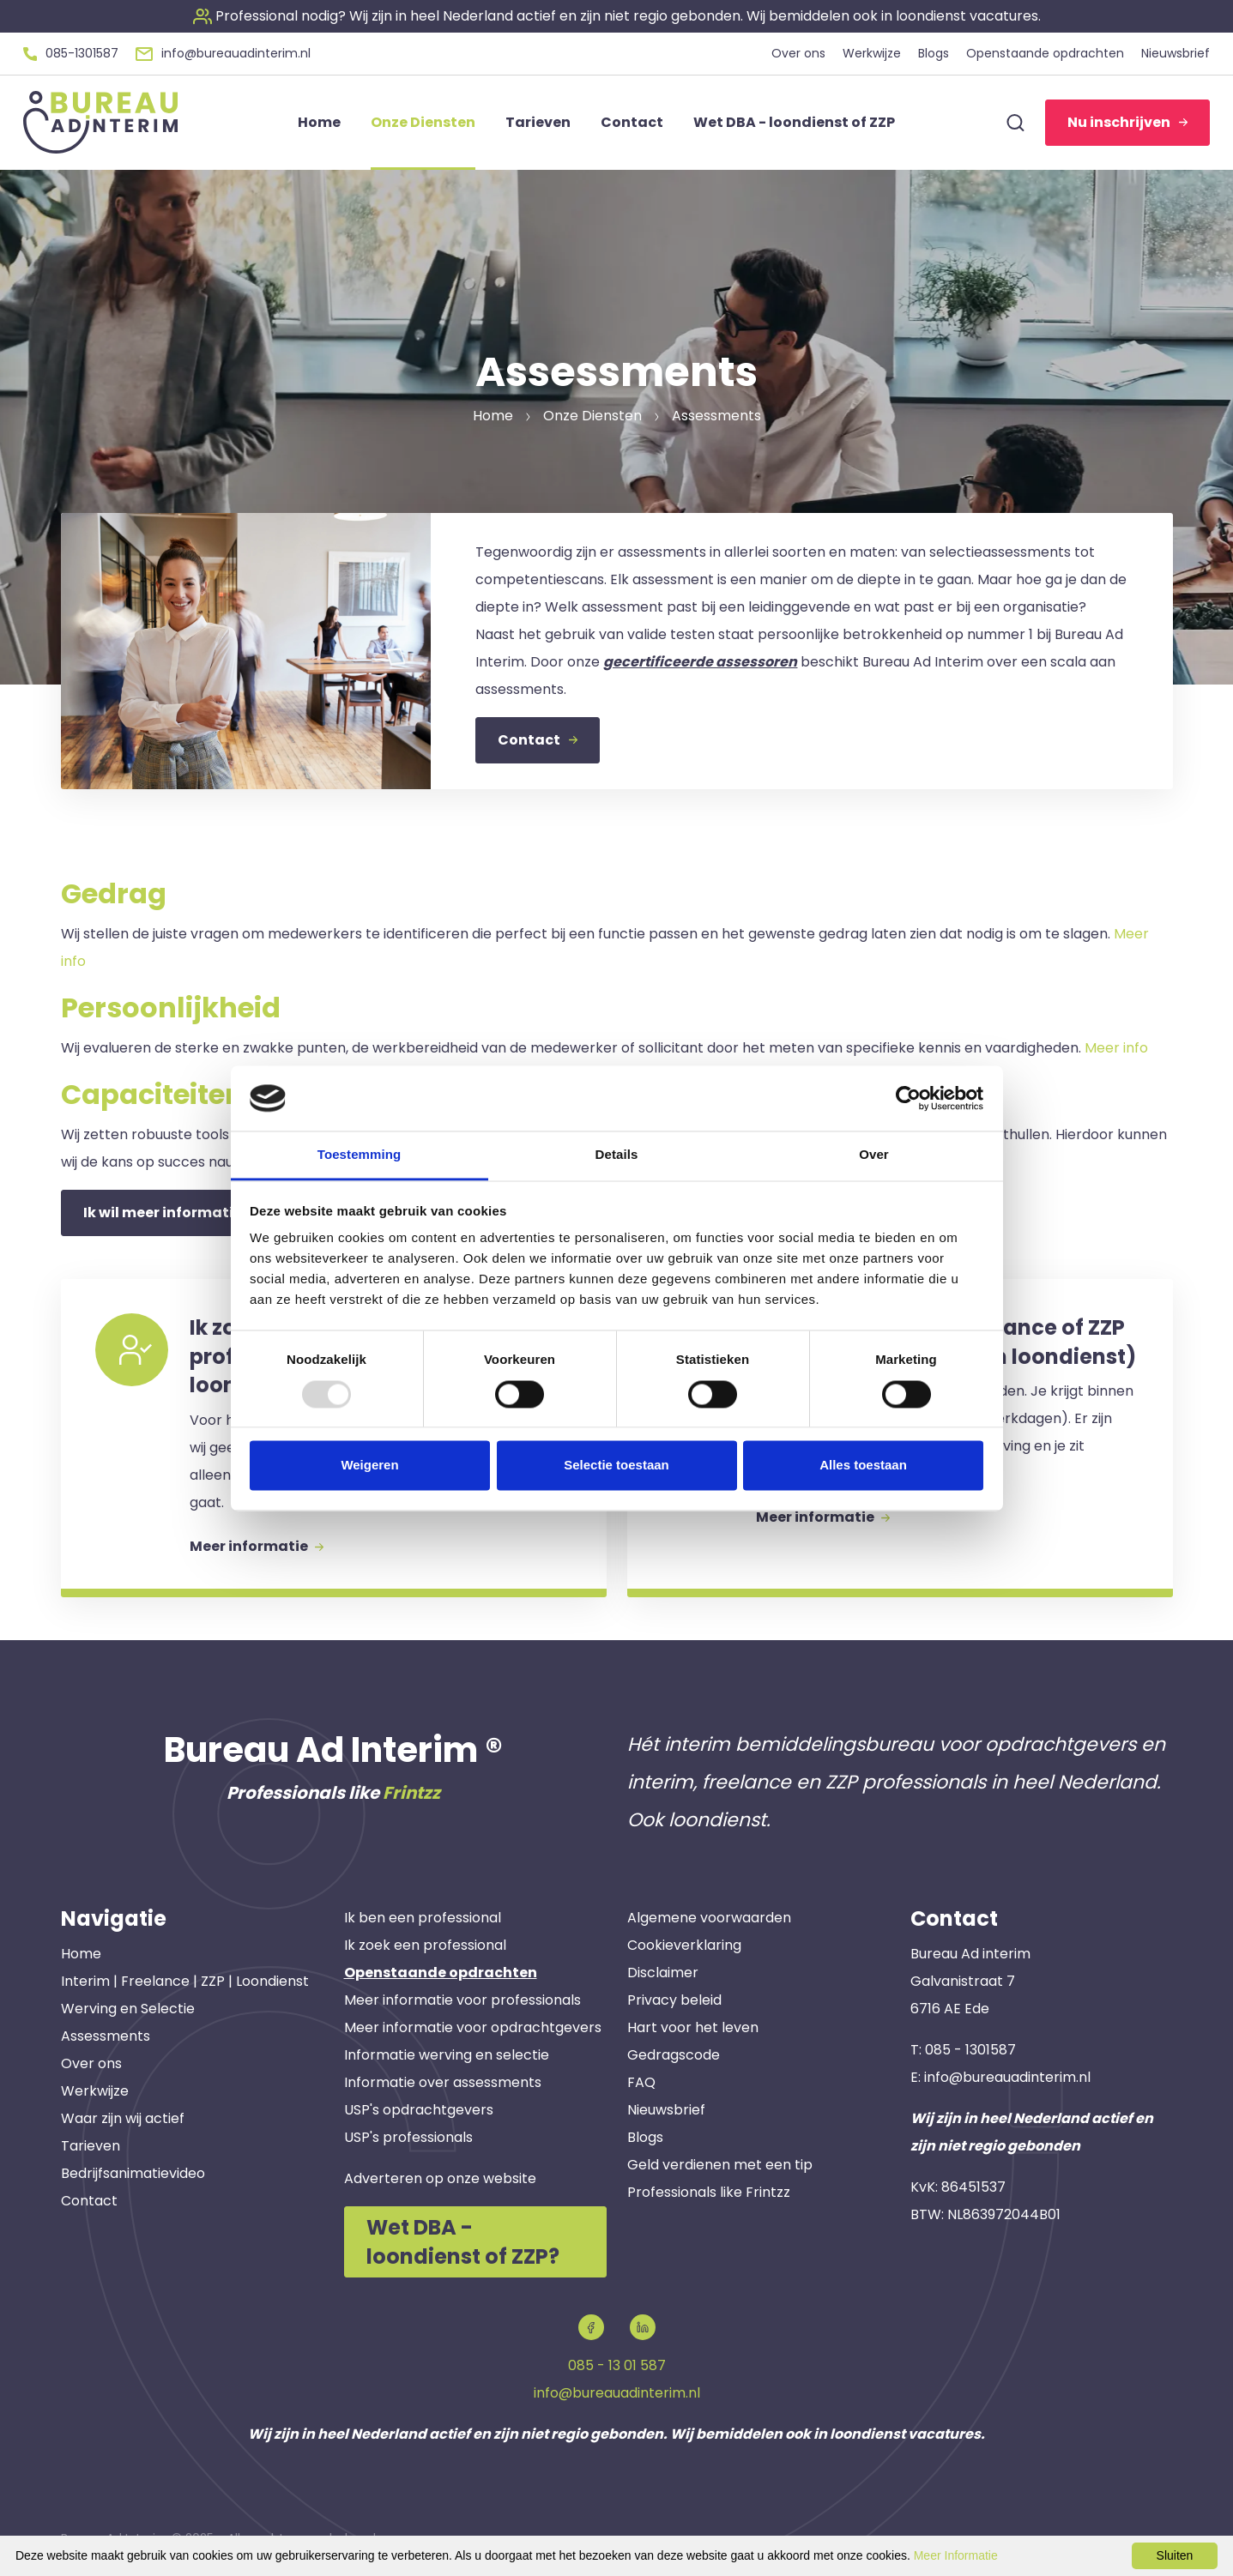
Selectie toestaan (616, 1465)
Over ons (91, 2063)
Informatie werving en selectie (446, 2055)
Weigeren (369, 1465)
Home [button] (319, 122)
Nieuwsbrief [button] (1175, 53)
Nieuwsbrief (666, 2110)
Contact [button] (632, 122)
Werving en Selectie (128, 2008)
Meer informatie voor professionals (462, 2000)
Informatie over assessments (442, 2082)
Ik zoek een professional (425, 1945)
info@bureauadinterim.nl (1007, 2077)
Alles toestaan (863, 1465)
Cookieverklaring (684, 1945)
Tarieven (90, 2146)
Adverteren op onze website (440, 2178)
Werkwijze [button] (872, 53)
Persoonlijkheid (171, 1007)
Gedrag (113, 893)
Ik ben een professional (422, 1917)
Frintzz (411, 1793)
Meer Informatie (956, 2555)
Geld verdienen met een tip (720, 2165)
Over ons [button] (798, 53)
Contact (89, 2201)
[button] (617, 16)
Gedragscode (673, 2055)
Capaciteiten (152, 1094)
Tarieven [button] (538, 122)
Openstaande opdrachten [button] (1045, 53)
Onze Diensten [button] (423, 122)
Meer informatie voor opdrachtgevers (472, 2027)
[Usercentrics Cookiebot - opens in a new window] (908, 1098)
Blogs (645, 2137)
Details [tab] (616, 1155)
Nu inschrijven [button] (1127, 122)
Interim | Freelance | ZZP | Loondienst (185, 1981)
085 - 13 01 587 (617, 2365)
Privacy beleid (674, 2000)
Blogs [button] (933, 53)
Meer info (1116, 1048)
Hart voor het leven (693, 2027)
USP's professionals (408, 2137)
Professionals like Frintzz (708, 2192)
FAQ (641, 2082)
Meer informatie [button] (256, 1546)
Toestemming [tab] (359, 1155)
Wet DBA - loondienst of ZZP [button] (794, 122)
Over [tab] (874, 1155)
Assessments (105, 2036)
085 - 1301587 (970, 2050)
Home (81, 1954)
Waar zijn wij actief (122, 2118)
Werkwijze (95, 2091)
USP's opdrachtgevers (418, 2110)
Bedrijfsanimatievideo (133, 2173)
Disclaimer (662, 1972)
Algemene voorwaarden (709, 1917)
